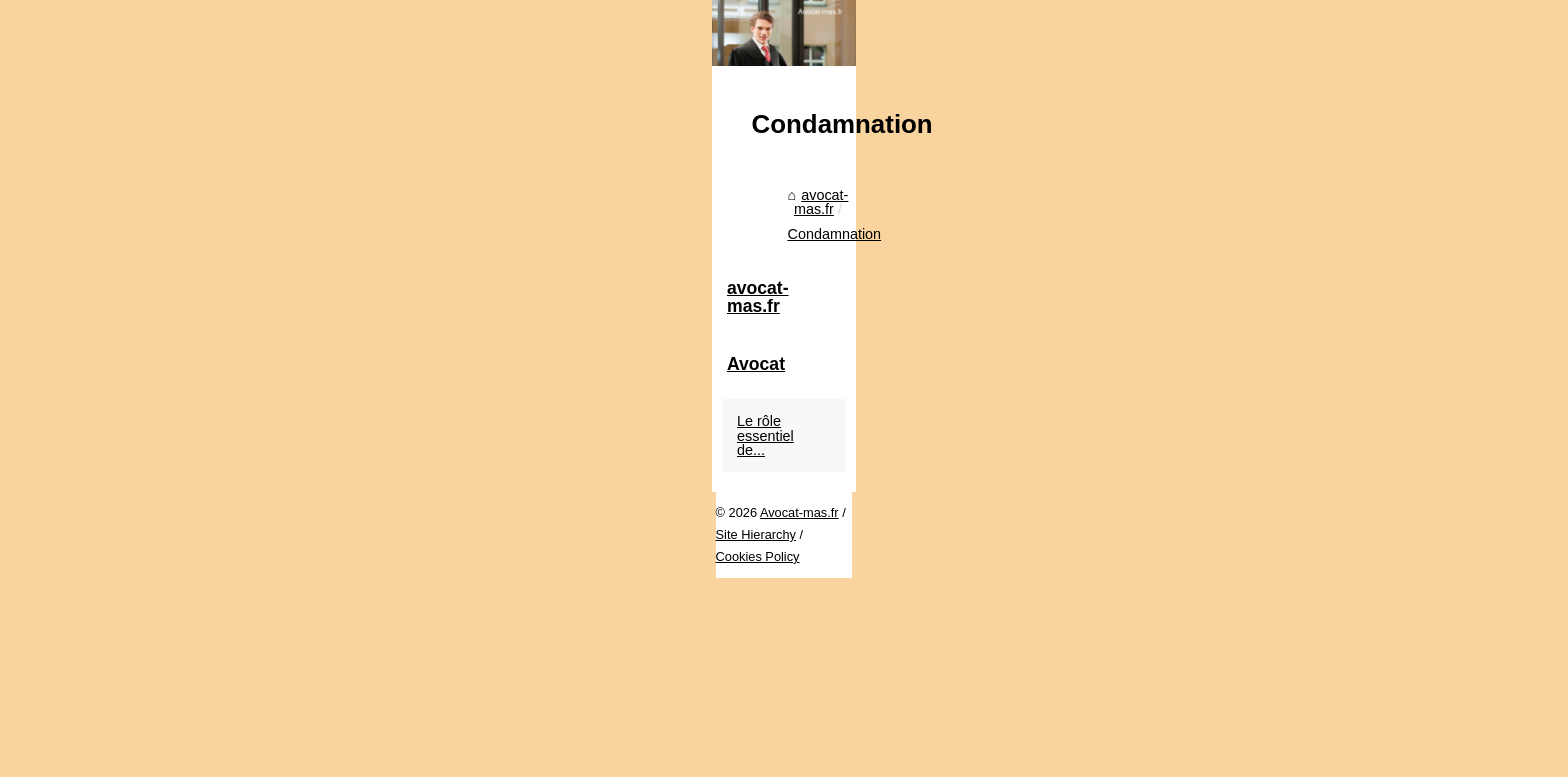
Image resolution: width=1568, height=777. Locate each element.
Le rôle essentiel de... (1177, 693)
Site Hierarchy (358, 756)
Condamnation (395, 689)
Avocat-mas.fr (267, 756)
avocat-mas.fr (286, 689)
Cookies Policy (451, 756)
